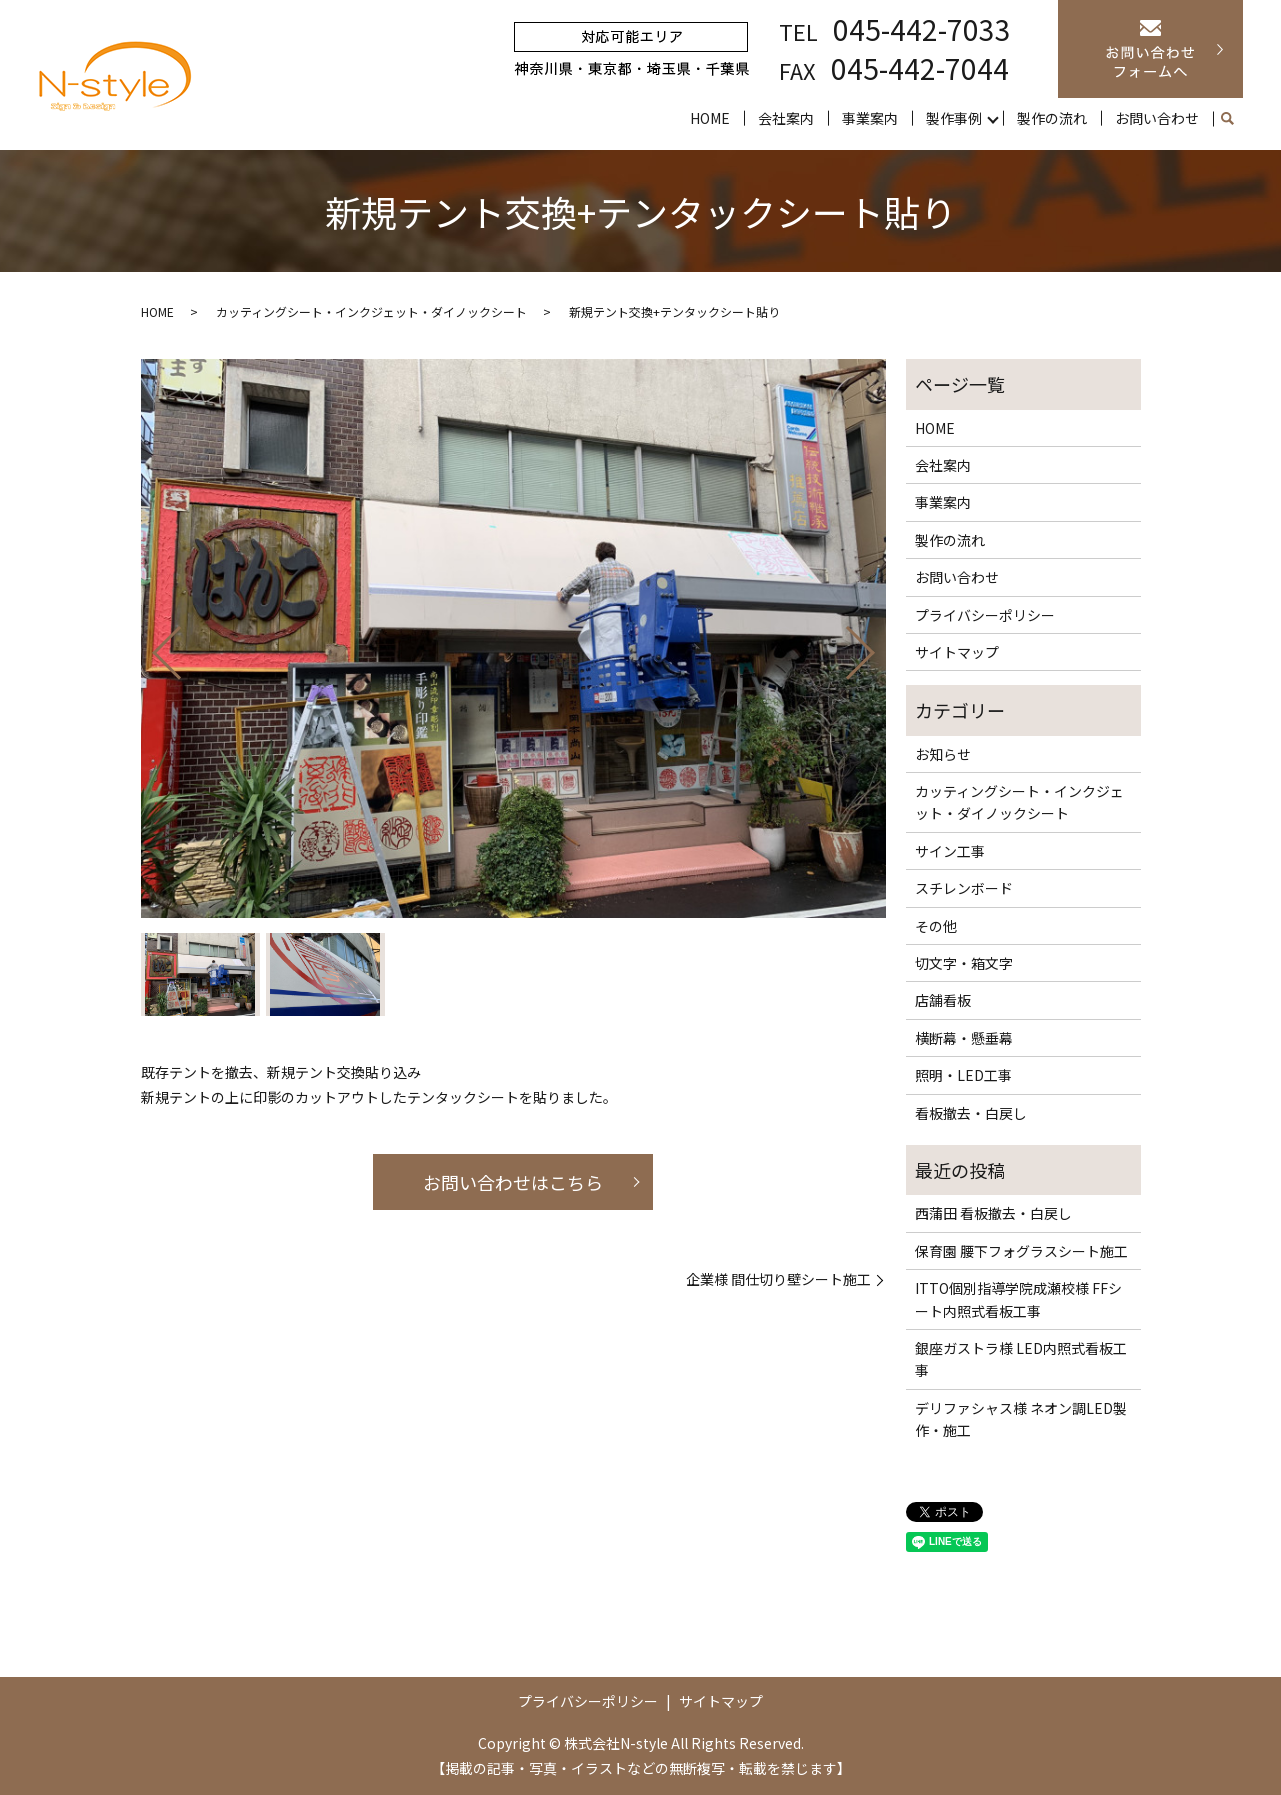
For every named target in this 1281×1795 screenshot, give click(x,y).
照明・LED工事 (963, 1075)
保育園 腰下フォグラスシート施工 (1021, 1251)
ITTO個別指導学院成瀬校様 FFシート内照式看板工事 (1018, 1299)
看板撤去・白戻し (971, 1113)
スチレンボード (964, 888)
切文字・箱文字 (964, 963)
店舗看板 (943, 1000)
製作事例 (954, 118)
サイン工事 (950, 851)
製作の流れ (1052, 118)
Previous (150, 645)
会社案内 (786, 118)
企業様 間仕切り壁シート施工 (778, 1279)
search (1228, 119)
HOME (710, 118)
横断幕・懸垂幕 (964, 1038)
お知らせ (943, 754)
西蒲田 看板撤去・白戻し (993, 1213)
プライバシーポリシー (985, 615)
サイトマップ (957, 652)
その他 (936, 926)
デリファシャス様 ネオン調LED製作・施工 (1021, 1419)
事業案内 (870, 118)
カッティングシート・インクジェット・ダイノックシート (371, 311)
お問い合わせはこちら (513, 1182)
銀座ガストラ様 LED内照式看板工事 (1021, 1359)
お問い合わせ (1157, 118)
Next (877, 645)
